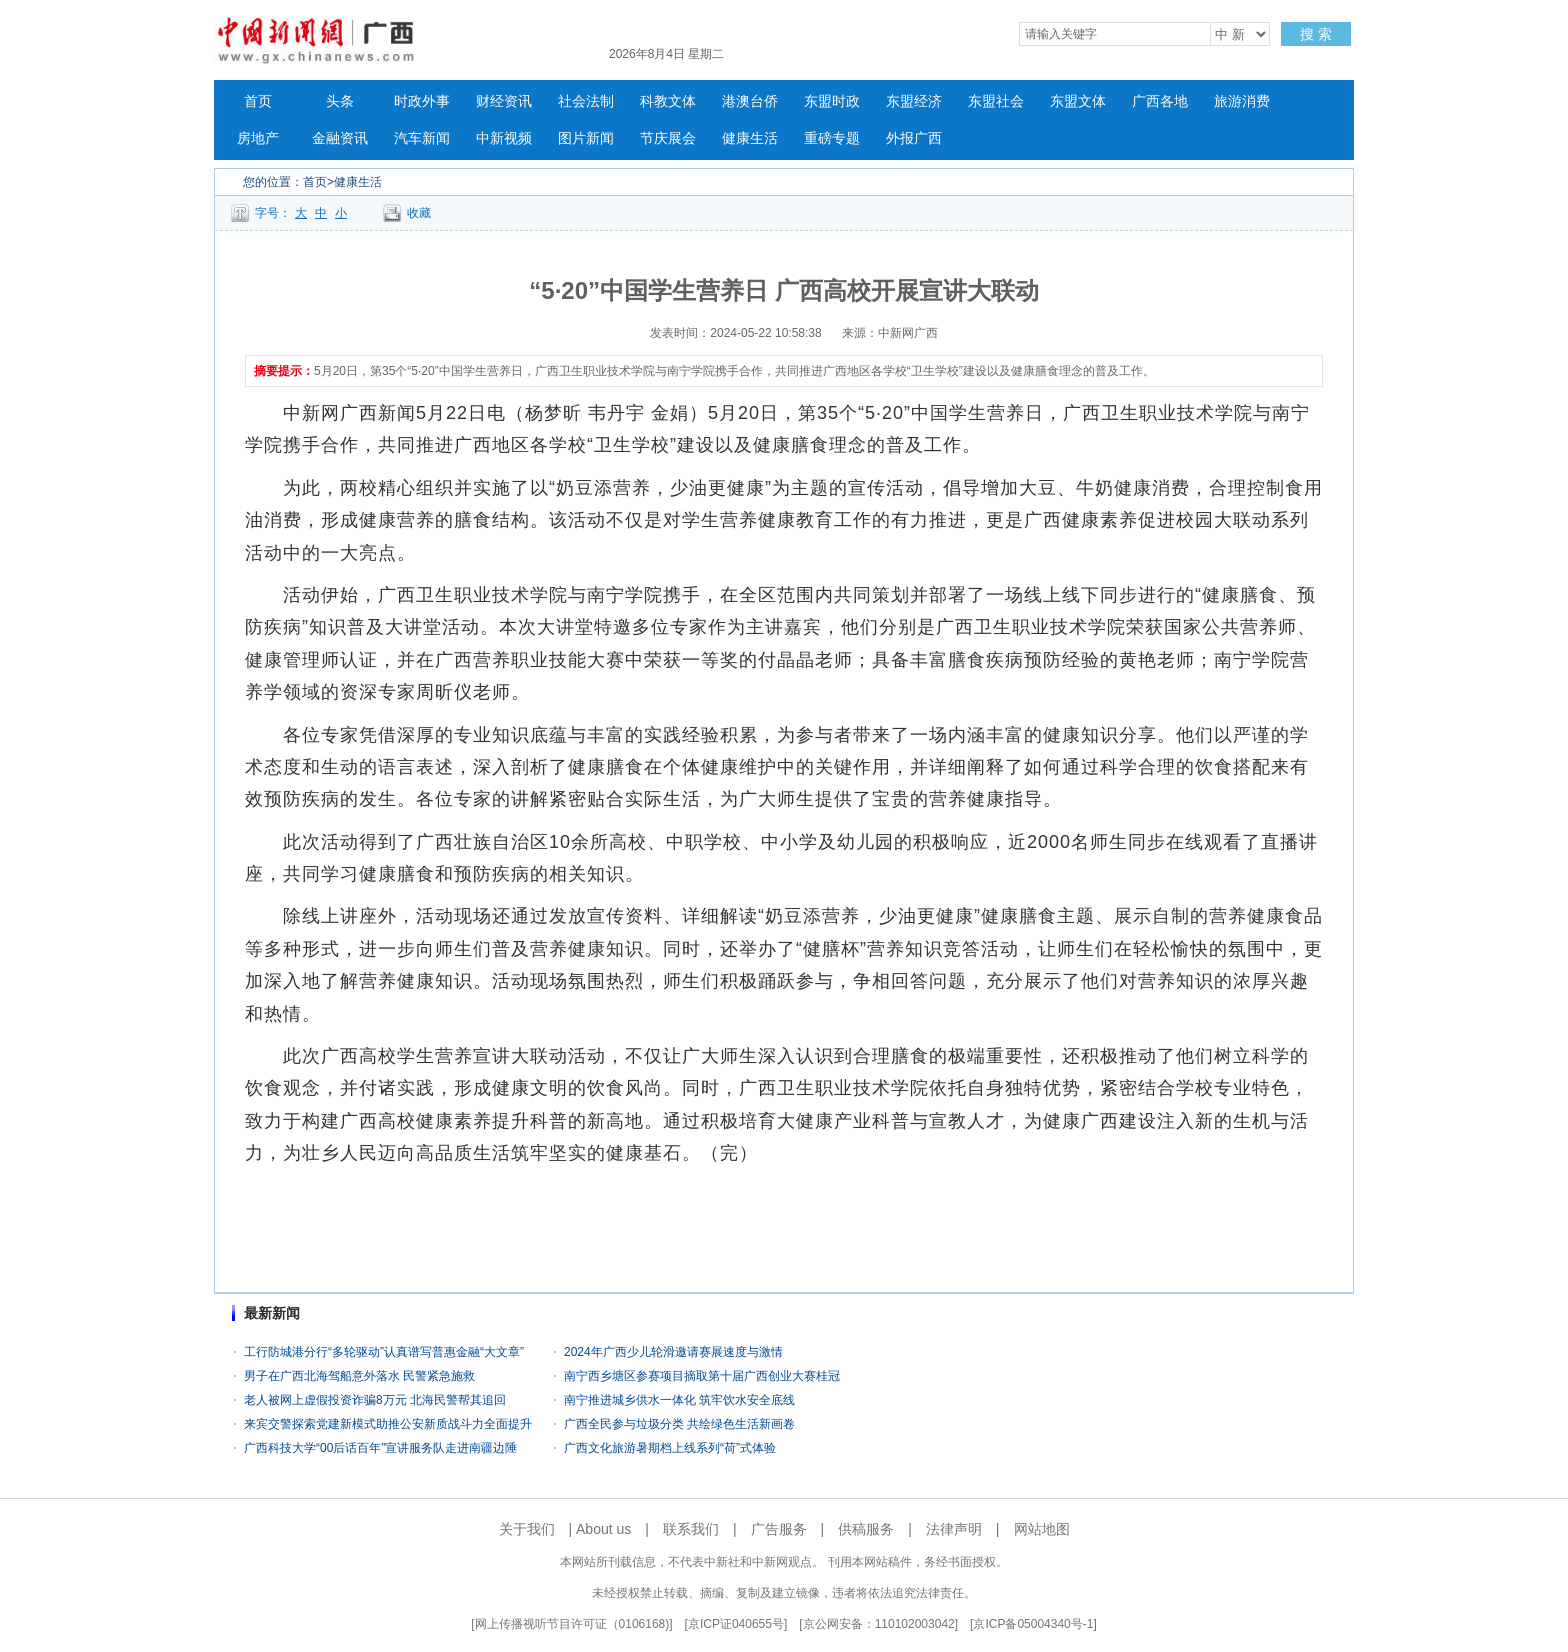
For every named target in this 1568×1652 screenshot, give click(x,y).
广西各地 (1160, 101)
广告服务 (779, 1529)
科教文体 (668, 101)
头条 (340, 101)
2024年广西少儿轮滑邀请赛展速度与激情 (673, 1352)
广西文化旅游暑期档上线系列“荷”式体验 (670, 1448)
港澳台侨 (750, 101)
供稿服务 (866, 1529)
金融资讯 (340, 138)
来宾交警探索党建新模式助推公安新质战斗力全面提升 (388, 1424)
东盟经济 (914, 101)
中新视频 (504, 138)
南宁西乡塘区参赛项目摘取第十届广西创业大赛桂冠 (702, 1376)
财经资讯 (504, 101)
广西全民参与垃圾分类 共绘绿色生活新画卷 (679, 1424)
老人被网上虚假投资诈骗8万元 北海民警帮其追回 (375, 1400)
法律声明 (954, 1529)
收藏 (419, 213)
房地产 (258, 138)
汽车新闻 (422, 138)
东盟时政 (832, 101)
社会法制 (586, 101)
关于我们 (527, 1529)
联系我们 (691, 1529)
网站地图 (1042, 1529)
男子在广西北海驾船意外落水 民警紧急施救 (359, 1376)
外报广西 (914, 138)
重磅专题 (832, 138)
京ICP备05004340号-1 (1033, 1624)
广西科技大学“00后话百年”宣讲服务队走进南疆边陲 (380, 1448)
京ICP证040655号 (736, 1624)
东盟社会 (996, 101)
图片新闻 (586, 138)
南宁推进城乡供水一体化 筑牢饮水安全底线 (679, 1400)
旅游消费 (1242, 101)
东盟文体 (1078, 101)
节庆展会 (668, 138)
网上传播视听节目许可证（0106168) (572, 1624)
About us (603, 1529)
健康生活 (750, 138)
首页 (258, 101)
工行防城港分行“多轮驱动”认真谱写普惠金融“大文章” (384, 1352)
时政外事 (422, 101)
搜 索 (1316, 34)
